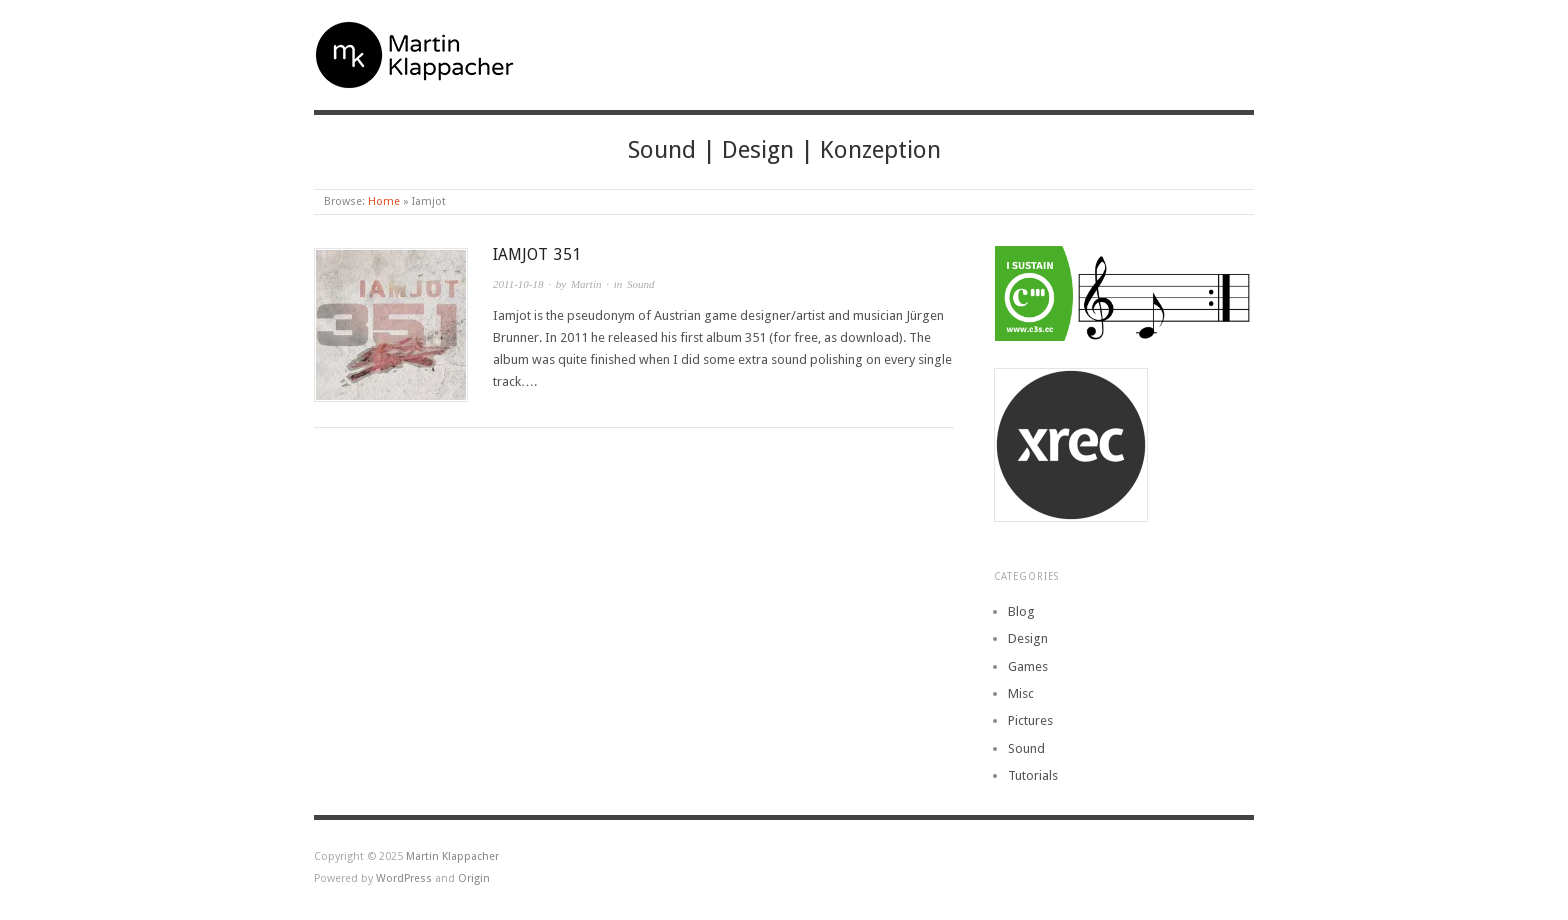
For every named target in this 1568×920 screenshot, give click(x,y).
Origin (474, 878)
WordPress (404, 878)
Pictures (1030, 720)
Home (384, 201)
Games (1028, 666)
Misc (1021, 693)
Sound (641, 284)
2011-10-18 (518, 284)
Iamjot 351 (537, 254)
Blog (1021, 611)
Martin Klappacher (452, 856)
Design (1028, 638)
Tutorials (1033, 775)
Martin (586, 284)
